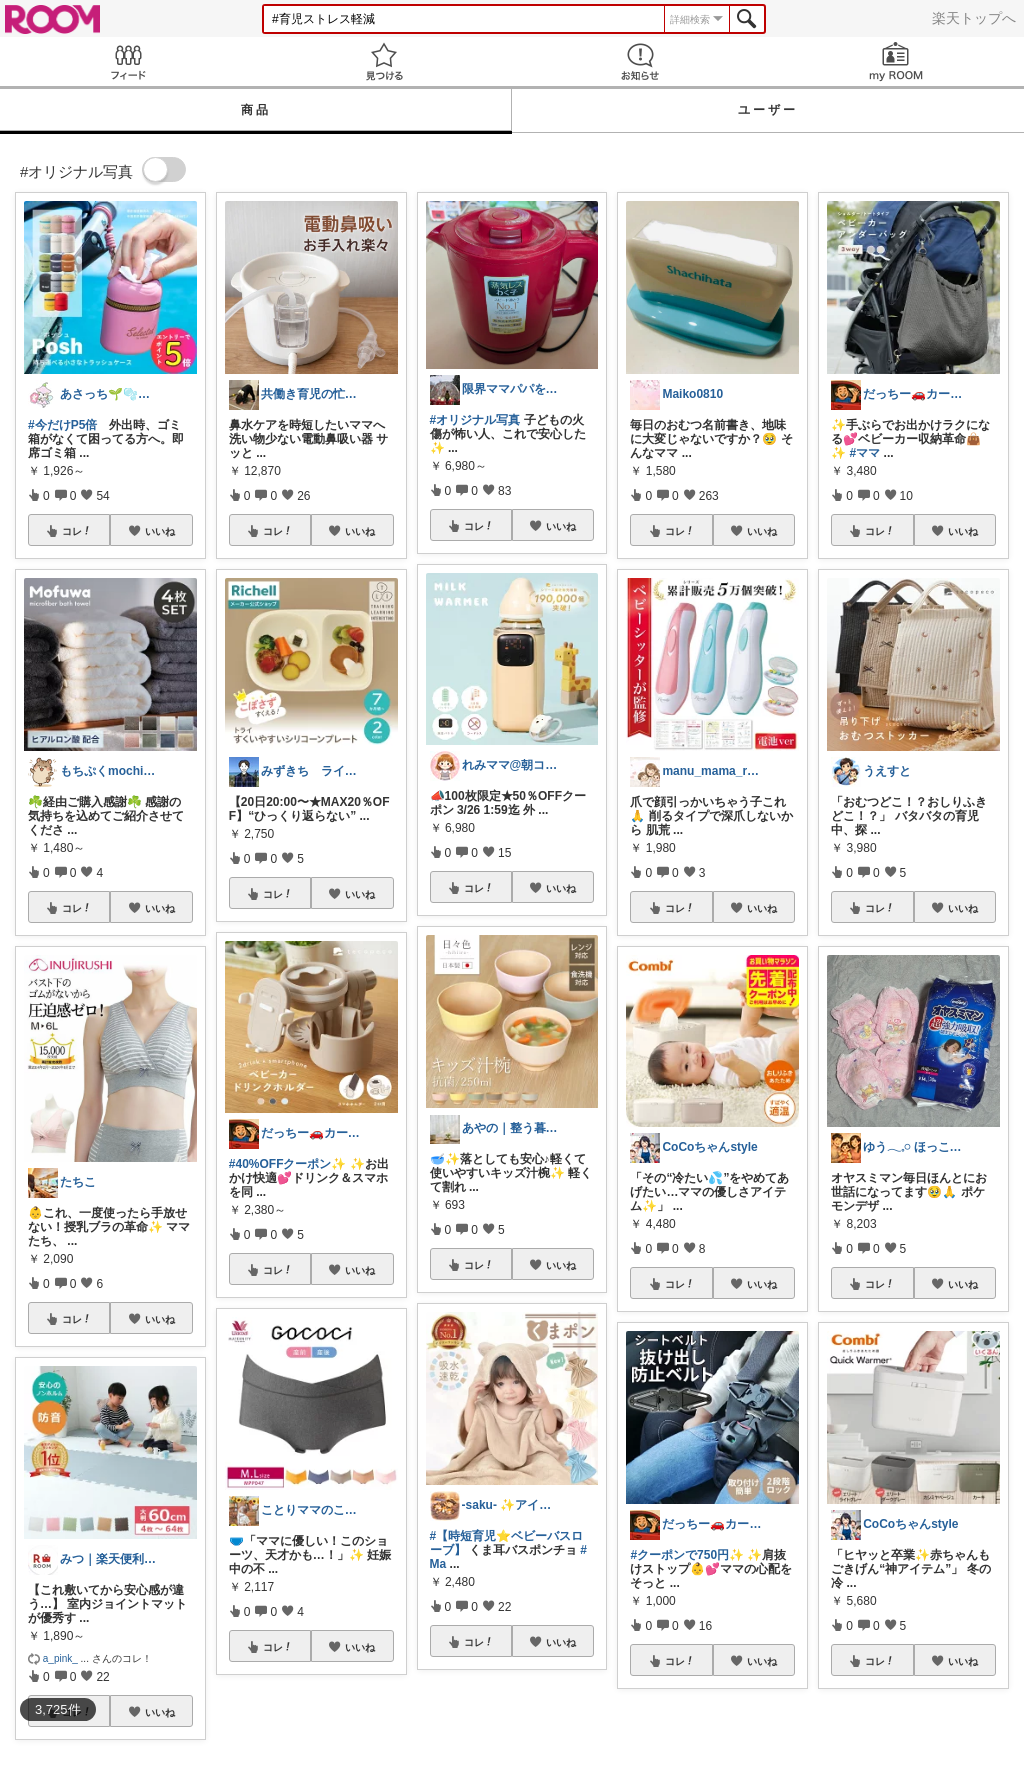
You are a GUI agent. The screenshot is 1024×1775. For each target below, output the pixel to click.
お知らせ (640, 61)
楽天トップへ (974, 18)
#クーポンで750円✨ (687, 1555)
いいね (160, 531)
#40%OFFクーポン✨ (288, 1164)
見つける (384, 61)
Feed (128, 61)
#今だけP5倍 (62, 425)
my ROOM (896, 61)
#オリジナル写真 (475, 420)
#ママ (865, 453)
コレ (77, 531)
